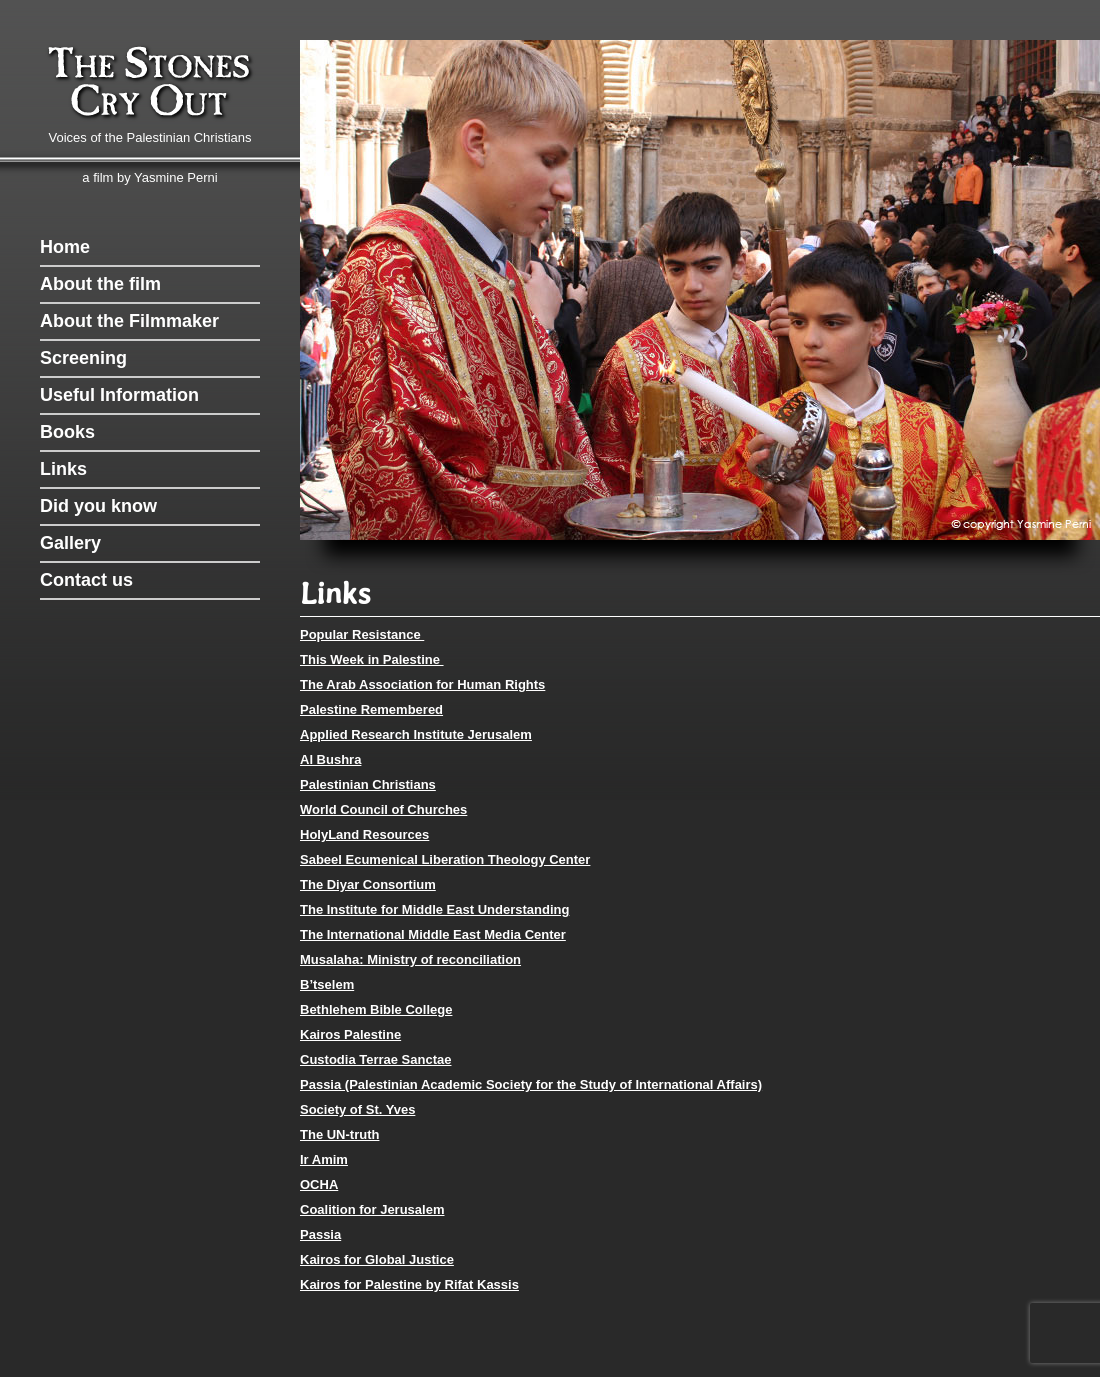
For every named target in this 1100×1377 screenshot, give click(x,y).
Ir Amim (324, 1159)
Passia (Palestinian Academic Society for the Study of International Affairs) (531, 1084)
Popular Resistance (362, 634)
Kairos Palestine (350, 1034)
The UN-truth (339, 1134)
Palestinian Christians (368, 784)
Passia (320, 1234)
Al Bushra (330, 759)
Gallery (70, 543)
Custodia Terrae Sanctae (375, 1059)
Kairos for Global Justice (377, 1259)
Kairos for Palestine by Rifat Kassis (409, 1284)
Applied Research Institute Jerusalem (416, 734)
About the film (100, 284)
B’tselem (327, 984)
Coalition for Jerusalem (372, 1209)
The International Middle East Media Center (433, 934)
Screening (83, 358)
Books (67, 432)
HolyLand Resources (364, 834)
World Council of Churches (383, 809)
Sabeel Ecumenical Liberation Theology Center (445, 859)
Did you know (98, 506)
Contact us (86, 580)
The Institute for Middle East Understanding (434, 909)
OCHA (319, 1184)
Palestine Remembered (371, 709)
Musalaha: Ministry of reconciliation (410, 959)
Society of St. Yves (357, 1109)
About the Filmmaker (129, 321)
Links (63, 469)
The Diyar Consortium (368, 884)
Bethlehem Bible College (376, 1009)
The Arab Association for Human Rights (422, 684)
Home (65, 247)
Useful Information (119, 395)
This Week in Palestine (372, 659)
